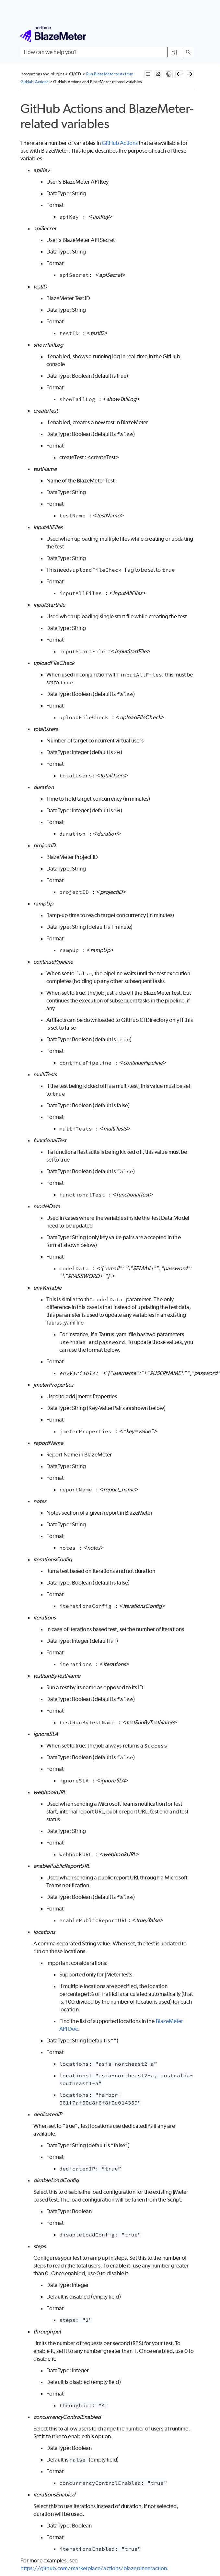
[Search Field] (107, 52)
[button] (175, 52)
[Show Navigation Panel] (190, 34)
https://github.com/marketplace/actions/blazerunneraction (93, 2568)
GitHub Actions (120, 143)
